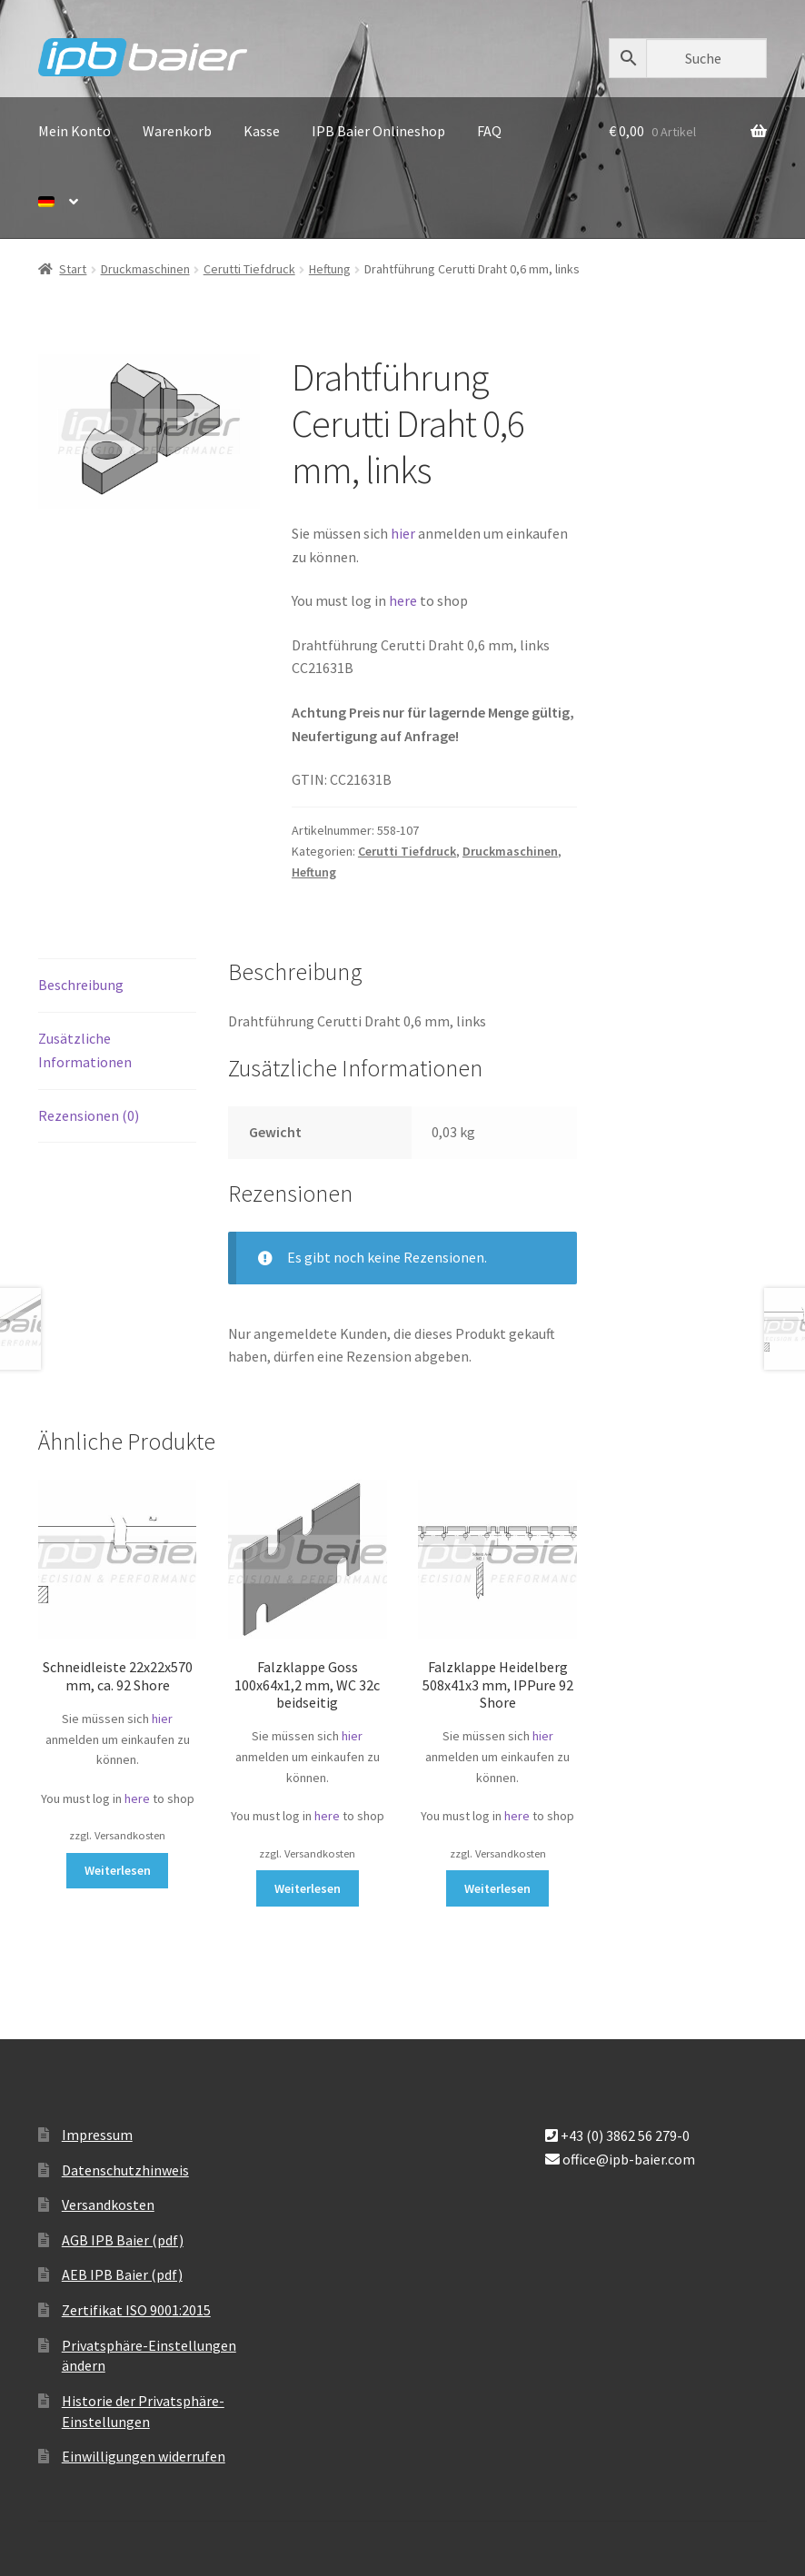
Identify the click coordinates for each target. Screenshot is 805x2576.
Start (72, 269)
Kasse (261, 131)
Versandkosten (108, 2204)
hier (403, 533)
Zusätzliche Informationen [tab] (85, 1050)
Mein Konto (74, 131)
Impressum (97, 2134)
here (404, 600)
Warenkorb (177, 131)
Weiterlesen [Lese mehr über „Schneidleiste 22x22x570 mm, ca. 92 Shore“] (117, 1870)
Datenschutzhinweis (125, 2170)
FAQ (489, 131)
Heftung (330, 269)
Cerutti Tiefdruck (249, 269)
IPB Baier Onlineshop (378, 131)
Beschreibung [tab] (81, 985)
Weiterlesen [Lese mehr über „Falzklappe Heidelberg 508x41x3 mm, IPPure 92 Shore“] (497, 1888)
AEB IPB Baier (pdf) (122, 2274)
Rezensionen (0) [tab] (88, 1115)
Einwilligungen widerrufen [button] (143, 2456)
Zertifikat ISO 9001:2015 (136, 2310)
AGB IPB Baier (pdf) (123, 2240)
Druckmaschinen (145, 269)
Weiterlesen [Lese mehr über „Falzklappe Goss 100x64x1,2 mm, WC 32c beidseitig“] (307, 1888)
